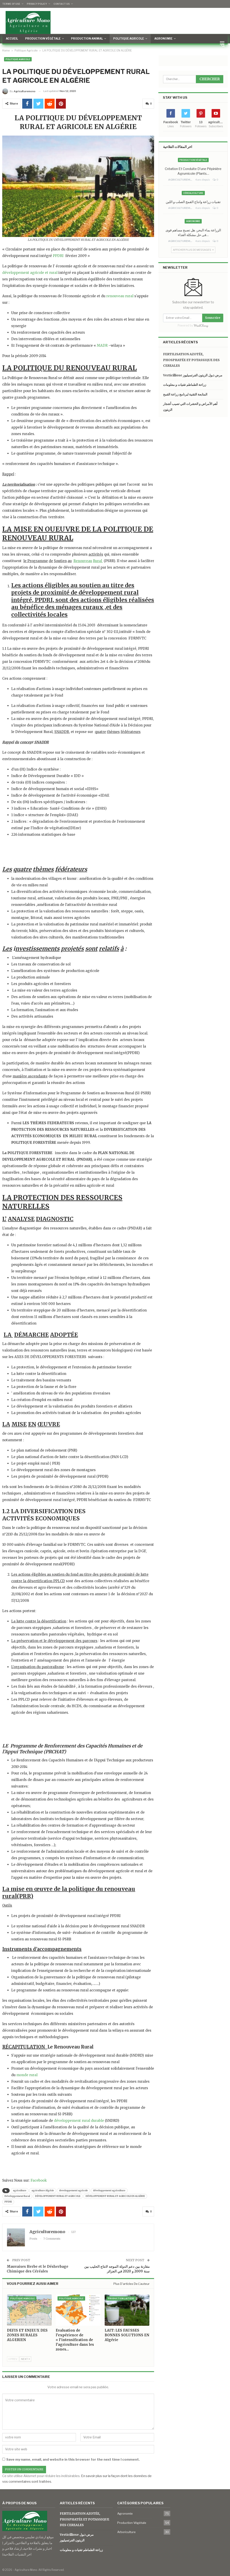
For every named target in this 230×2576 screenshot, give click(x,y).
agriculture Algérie (42, 2190)
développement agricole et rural (30, 272)
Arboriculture (126, 2531)
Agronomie (163, 38)
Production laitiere (121, 2297)
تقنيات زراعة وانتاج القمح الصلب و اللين (193, 202)
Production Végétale (43, 38)
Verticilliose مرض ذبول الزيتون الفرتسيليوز (192, 375)
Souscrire (212, 318)
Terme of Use (11, 3)
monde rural (27, 2074)
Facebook (39, 2180)
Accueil (12, 38)
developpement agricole (73, 2190)
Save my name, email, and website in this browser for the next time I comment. (73, 2459)
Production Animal (87, 38)
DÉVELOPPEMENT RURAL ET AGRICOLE (57, 2195)
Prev (13, 2358)
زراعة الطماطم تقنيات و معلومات (184, 385)
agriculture (19, 2190)
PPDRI (58, 255)
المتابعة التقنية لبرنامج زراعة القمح (185, 394)
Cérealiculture (193, 193)
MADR (102, 345)
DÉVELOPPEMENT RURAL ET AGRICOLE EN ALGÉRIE (115, 2195)
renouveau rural (119, 295)
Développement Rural (17, 2195)
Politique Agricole (128, 38)
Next (25, 2358)
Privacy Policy (37, 3)
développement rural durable (79, 2120)
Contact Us (61, 3)
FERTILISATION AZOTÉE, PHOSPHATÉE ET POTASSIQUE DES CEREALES (191, 360)
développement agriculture (109, 2190)
